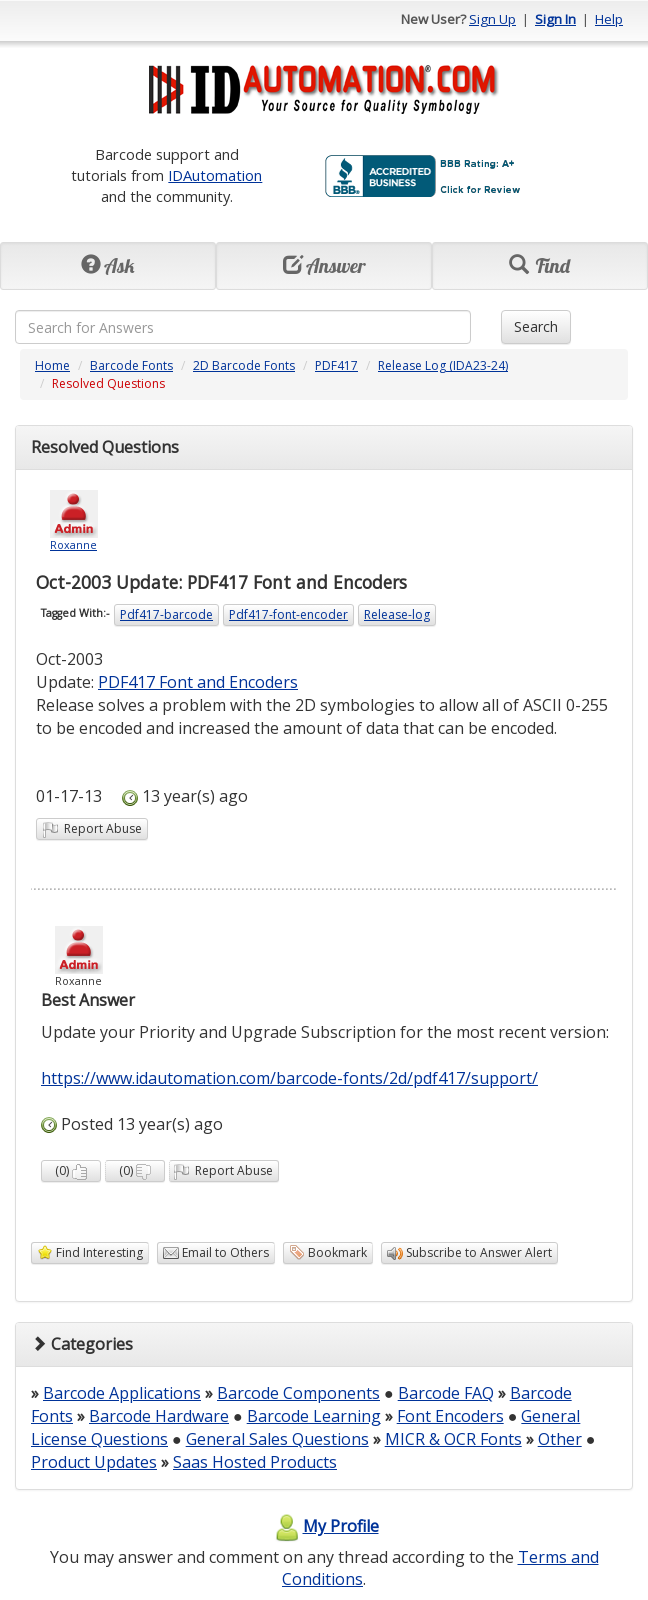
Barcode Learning (314, 1416)
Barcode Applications (122, 1393)
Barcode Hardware (159, 1416)
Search (536, 326)
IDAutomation (215, 175)
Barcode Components (298, 1393)
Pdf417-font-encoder (288, 614)
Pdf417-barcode (166, 614)
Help (609, 19)
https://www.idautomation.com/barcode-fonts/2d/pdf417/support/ (289, 1078)
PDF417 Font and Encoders (198, 682)
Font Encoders (450, 1416)
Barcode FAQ (446, 1393)
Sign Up (492, 19)
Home (52, 365)
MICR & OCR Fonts (453, 1439)
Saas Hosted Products (255, 1462)
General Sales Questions (277, 1439)
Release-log (397, 614)
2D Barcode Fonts (244, 365)
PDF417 (336, 365)
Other (560, 1439)
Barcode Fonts (131, 365)
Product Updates (94, 1462)
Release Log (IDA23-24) (443, 365)
